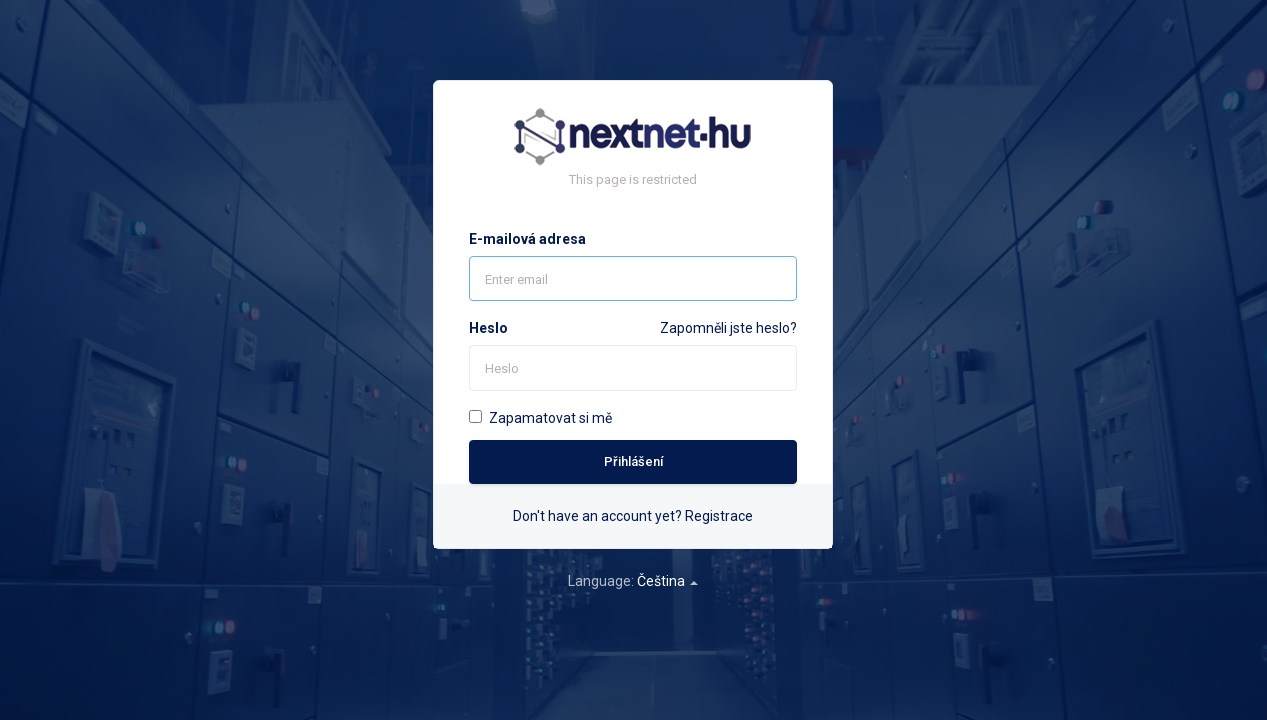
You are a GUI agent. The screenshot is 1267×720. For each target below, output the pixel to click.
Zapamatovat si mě (540, 418)
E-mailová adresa (527, 239)
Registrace (719, 516)
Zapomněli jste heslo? (728, 328)
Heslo (488, 328)
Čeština (667, 581)
